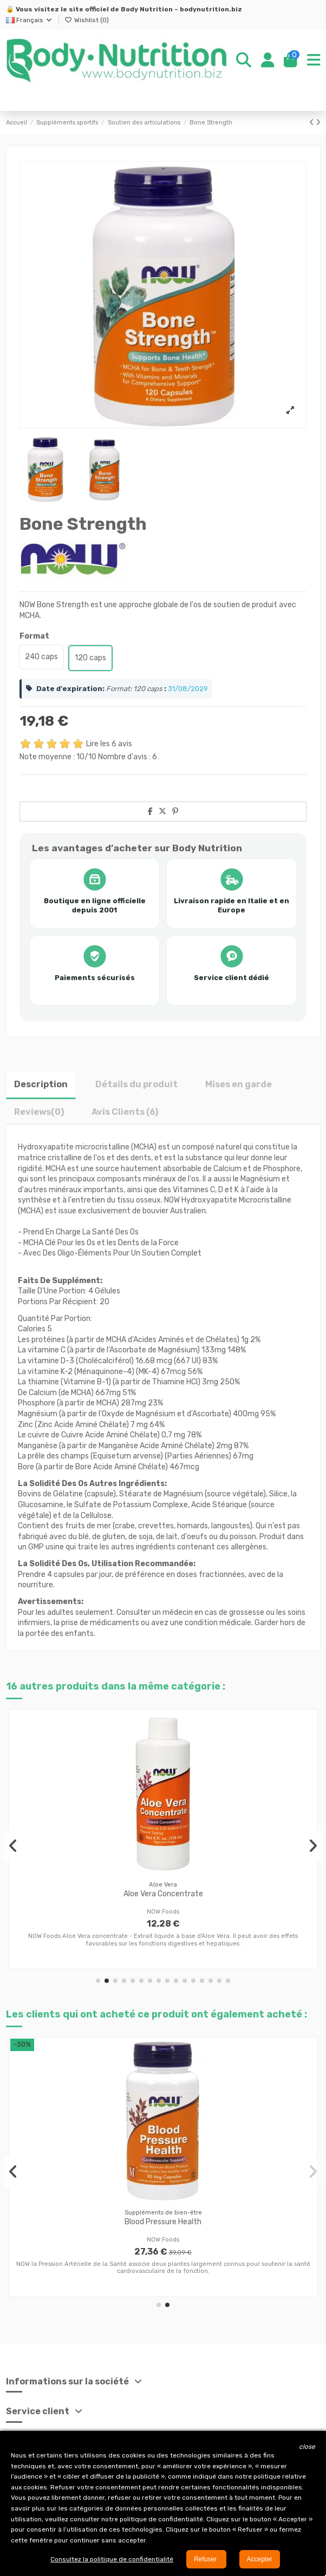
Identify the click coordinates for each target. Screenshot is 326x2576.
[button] (98, 1981)
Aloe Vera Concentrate (163, 1893)
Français (29, 20)
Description (41, 1084)
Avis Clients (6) (125, 1112)
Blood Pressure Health (163, 2221)
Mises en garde (238, 1084)
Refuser (206, 2559)
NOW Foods (163, 1911)
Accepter (259, 2559)
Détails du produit (136, 1084)
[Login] (267, 60)
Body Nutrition (147, 9)
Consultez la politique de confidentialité (111, 2559)
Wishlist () (86, 20)
